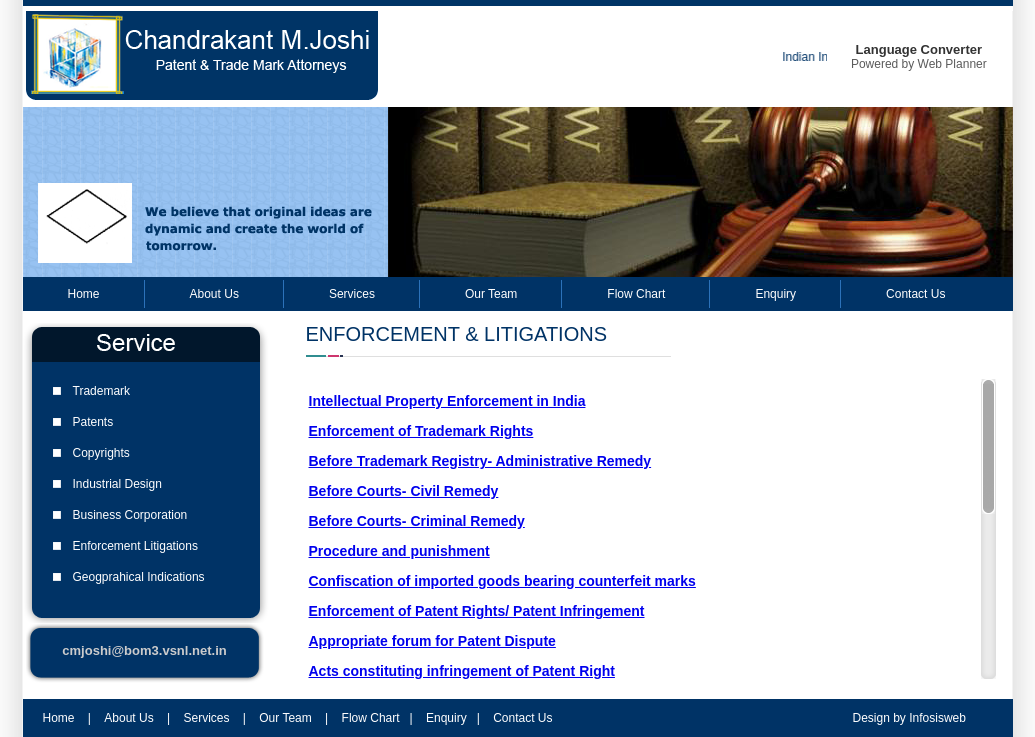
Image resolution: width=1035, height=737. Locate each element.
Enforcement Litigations (135, 546)
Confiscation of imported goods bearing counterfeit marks (502, 581)
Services (352, 294)
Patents (93, 422)
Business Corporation (130, 515)
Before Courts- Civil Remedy (404, 491)
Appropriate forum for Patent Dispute (432, 641)
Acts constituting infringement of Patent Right (462, 671)
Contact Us (915, 294)
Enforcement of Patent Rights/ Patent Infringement (477, 611)
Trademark (102, 391)
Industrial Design (117, 484)
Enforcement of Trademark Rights (421, 431)
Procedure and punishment (399, 551)
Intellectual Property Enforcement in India (447, 401)
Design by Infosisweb (909, 718)
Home (84, 294)
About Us (214, 294)
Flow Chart (636, 294)
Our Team (491, 294)
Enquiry (775, 294)
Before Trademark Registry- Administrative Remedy (480, 461)
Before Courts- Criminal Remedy (417, 521)
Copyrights (101, 453)
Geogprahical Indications (139, 577)
